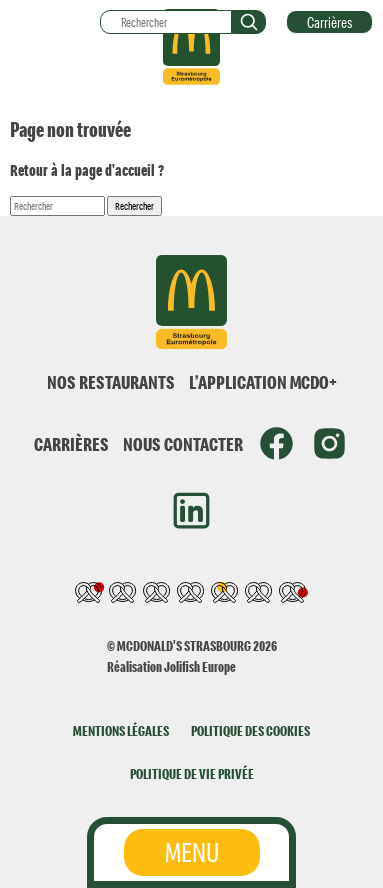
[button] (249, 22)
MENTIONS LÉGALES (121, 730)
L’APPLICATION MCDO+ (263, 381)
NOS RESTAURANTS (111, 381)
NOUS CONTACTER (183, 443)
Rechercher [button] (134, 206)
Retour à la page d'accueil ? (87, 170)
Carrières (329, 22)
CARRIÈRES (71, 443)
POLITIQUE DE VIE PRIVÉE (192, 773)
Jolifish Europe (200, 666)
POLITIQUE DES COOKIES (250, 730)
